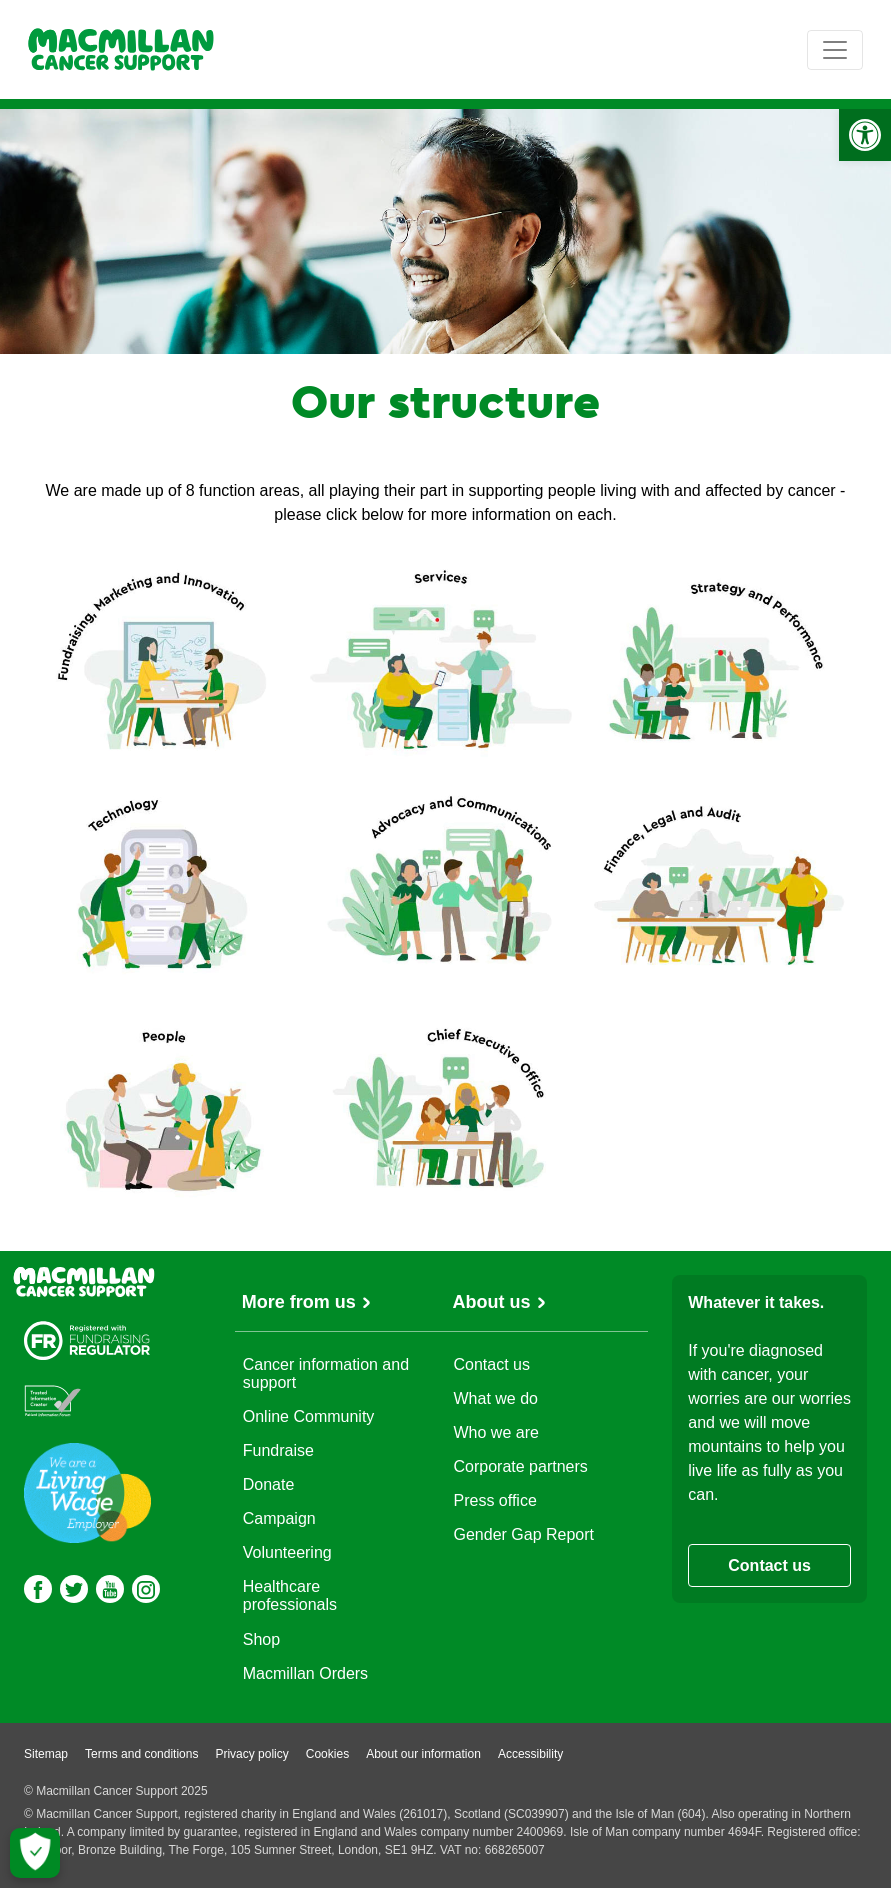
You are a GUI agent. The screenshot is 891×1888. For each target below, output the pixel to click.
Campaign (279, 1518)
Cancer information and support (326, 1373)
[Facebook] (38, 1589)
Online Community (309, 1416)
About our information (423, 1754)
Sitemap (46, 1754)
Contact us (492, 1364)
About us (492, 1302)
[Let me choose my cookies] (35, 1853)
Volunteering (287, 1552)
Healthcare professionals (290, 1595)
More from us (299, 1302)
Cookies (327, 1754)
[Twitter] (74, 1589)
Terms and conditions (141, 1754)
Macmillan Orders (305, 1673)
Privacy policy (251, 1754)
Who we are (496, 1432)
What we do (496, 1398)
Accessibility (530, 1754)
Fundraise (278, 1450)
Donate (269, 1484)
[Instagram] (146, 1589)
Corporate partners (521, 1466)
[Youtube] (110, 1589)
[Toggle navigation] (835, 50)
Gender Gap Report (524, 1534)
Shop (261, 1639)
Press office (495, 1500)
